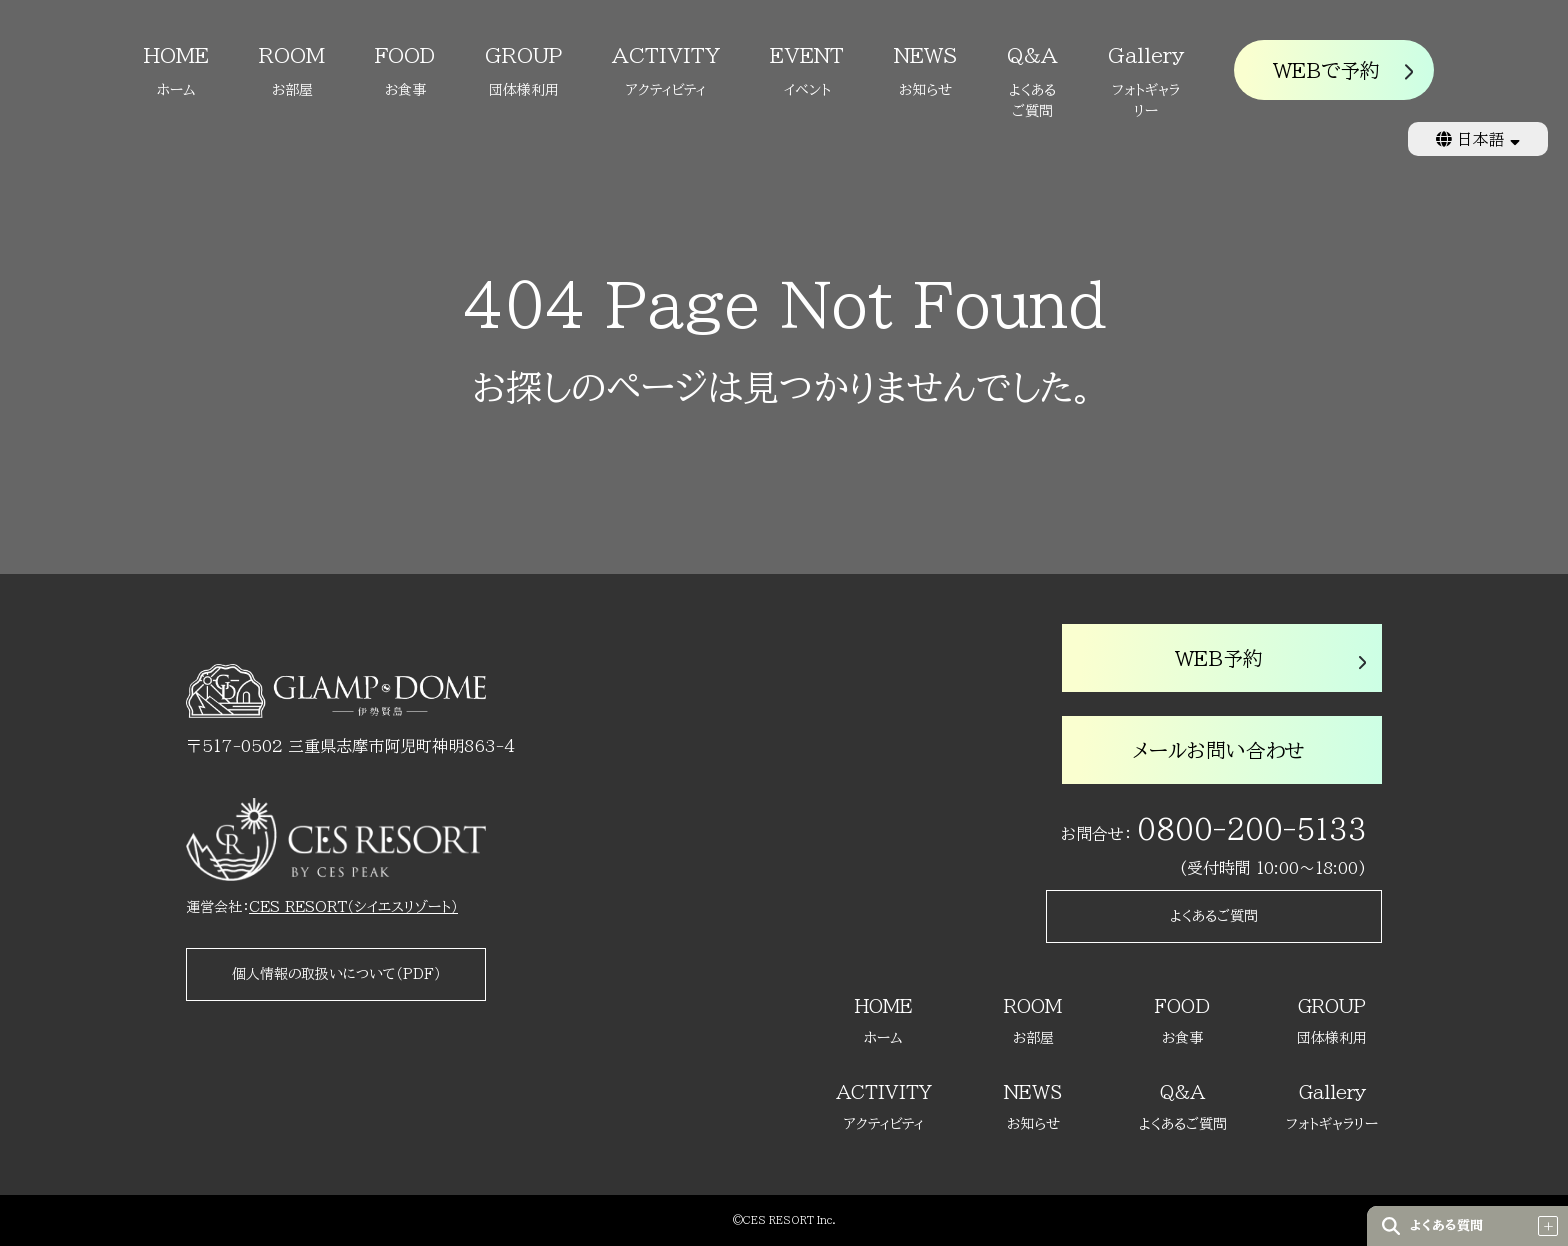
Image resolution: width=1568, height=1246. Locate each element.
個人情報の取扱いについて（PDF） (336, 974)
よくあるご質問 (1214, 916)
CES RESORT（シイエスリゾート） (353, 907)
